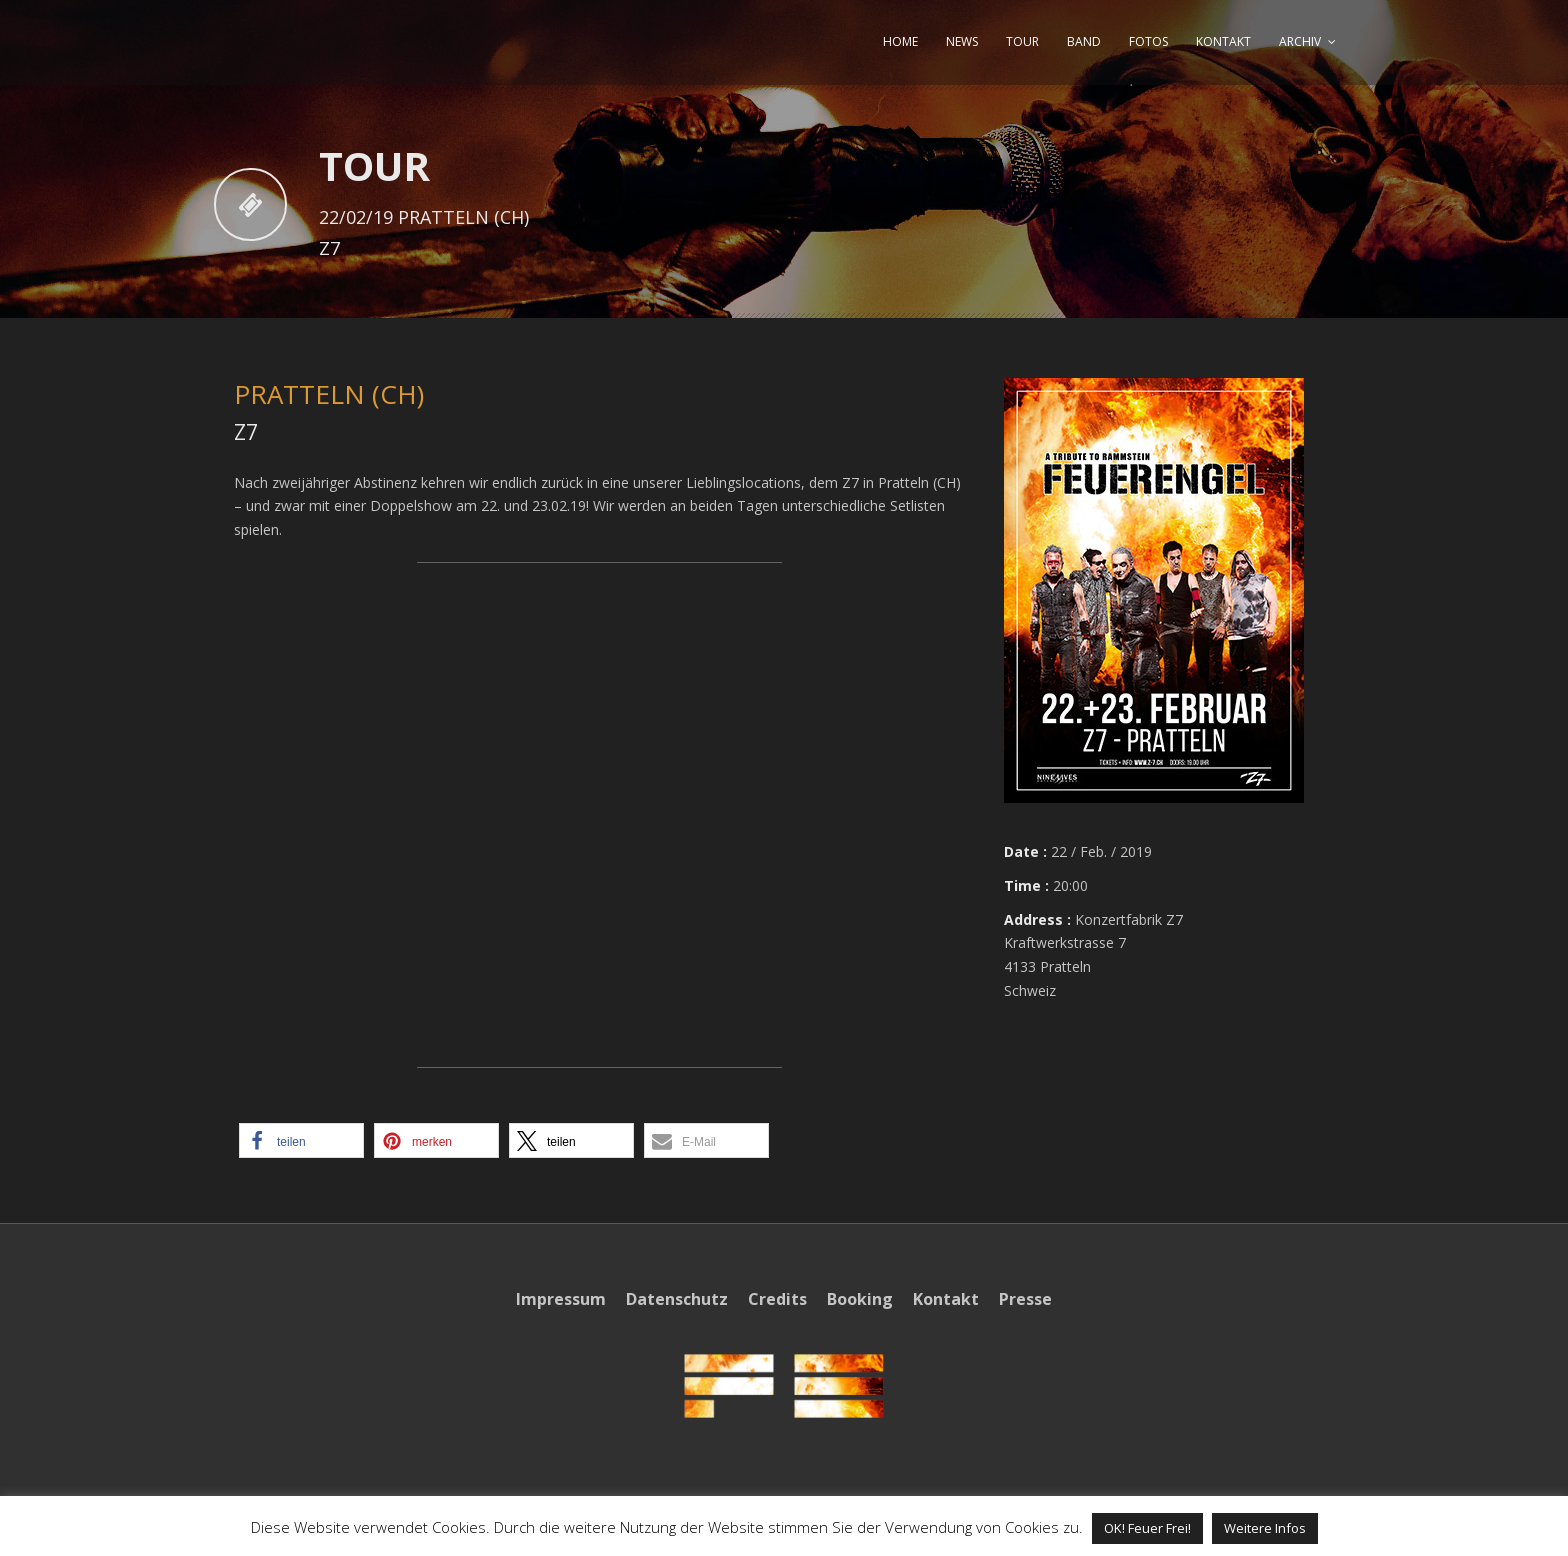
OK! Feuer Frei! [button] (1147, 1528)
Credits (777, 1299)
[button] (301, 1140)
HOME (900, 41)
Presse (1025, 1299)
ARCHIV (1300, 41)
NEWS (962, 41)
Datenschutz (677, 1299)
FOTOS (1148, 41)
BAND (1084, 41)
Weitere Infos (1265, 1528)
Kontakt (946, 1299)
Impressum (561, 1299)
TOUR (1022, 41)
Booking (860, 1299)
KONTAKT (1223, 41)
